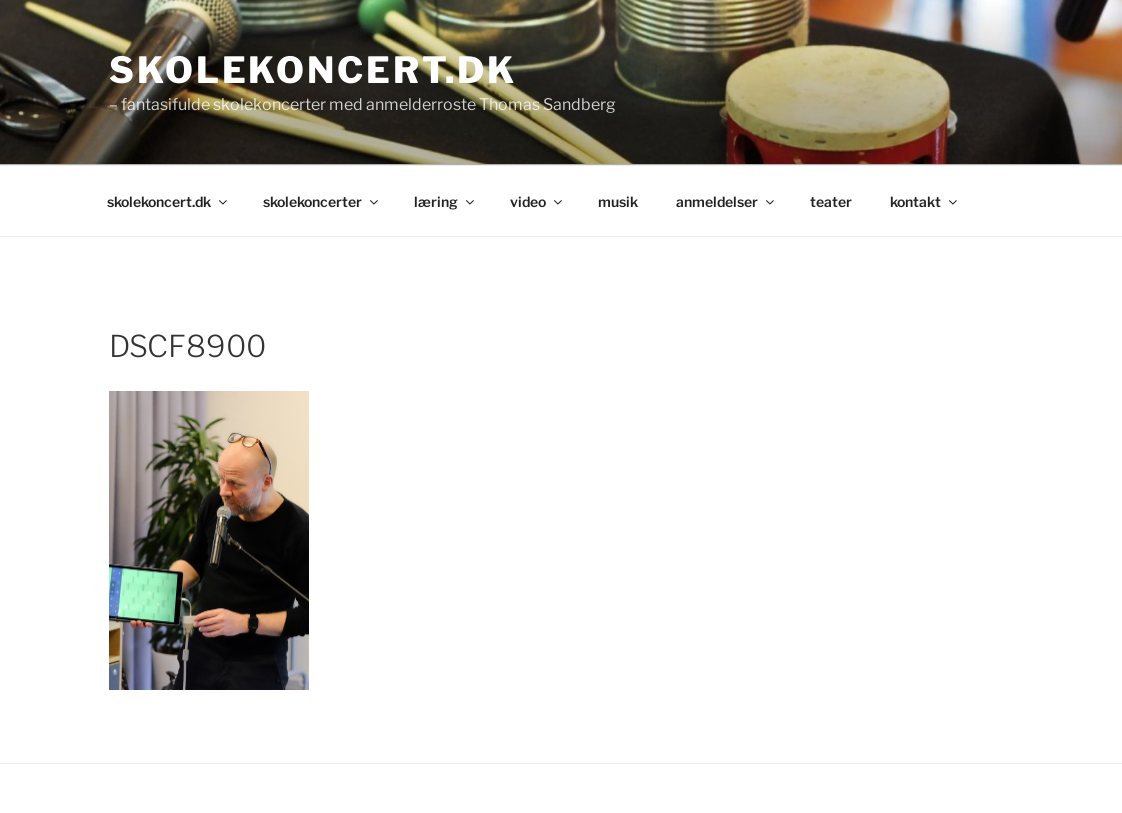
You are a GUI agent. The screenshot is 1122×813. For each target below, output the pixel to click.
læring (445, 201)
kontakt (925, 201)
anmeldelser (726, 201)
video (537, 201)
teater (831, 201)
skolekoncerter (322, 201)
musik (618, 201)
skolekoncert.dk (313, 70)
